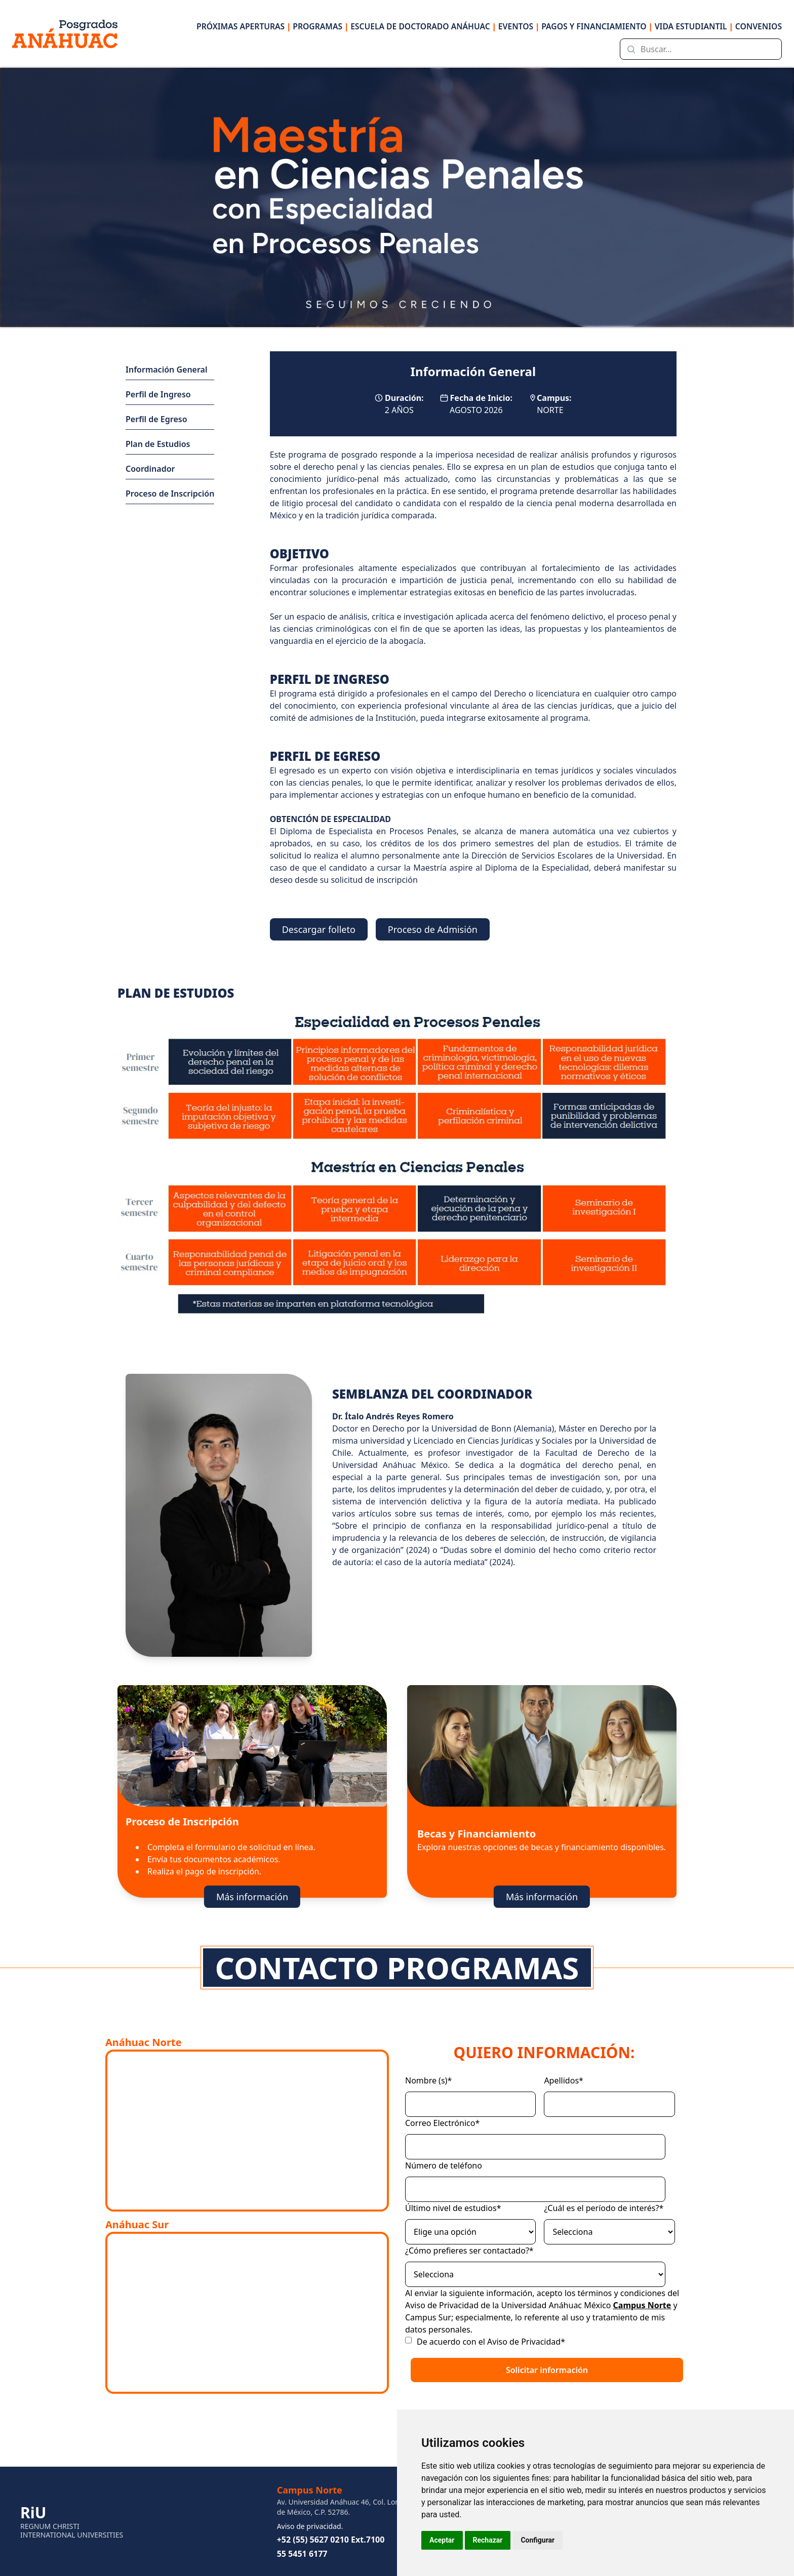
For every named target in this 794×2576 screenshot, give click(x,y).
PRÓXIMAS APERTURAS (243, 26)
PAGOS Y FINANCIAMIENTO (596, 26)
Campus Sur (428, 2317)
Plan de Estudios (158, 443)
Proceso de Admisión (433, 929)
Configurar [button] (537, 2540)
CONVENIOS (758, 26)
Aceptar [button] (442, 2540)
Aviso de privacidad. (310, 2526)
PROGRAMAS (320, 26)
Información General (166, 369)
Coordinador (150, 468)
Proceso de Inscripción (170, 493)
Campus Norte (642, 2305)
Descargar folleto (318, 929)
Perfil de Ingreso (158, 394)
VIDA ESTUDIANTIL (694, 26)
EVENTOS (518, 26)
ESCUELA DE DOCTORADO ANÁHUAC (423, 26)
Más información (252, 1897)
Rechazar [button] (488, 2540)
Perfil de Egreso (156, 419)
